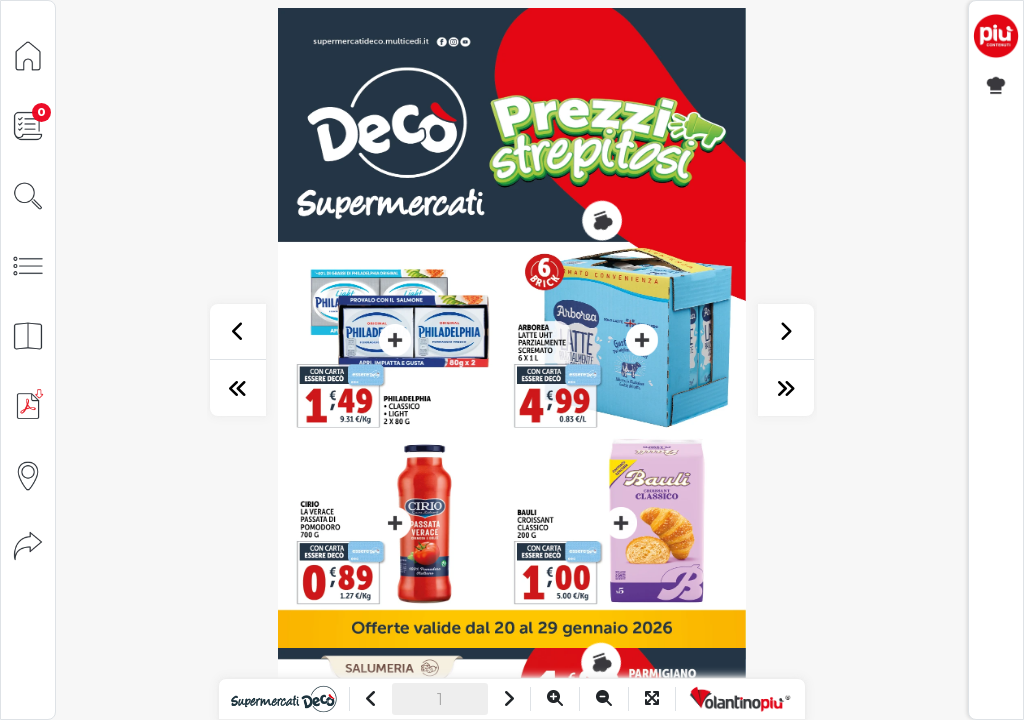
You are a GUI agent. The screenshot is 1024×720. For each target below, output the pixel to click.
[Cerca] (28, 194)
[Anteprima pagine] (28, 334)
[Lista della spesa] (28, 124)
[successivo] (786, 332)
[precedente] (238, 332)
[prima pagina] (238, 388)
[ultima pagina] (786, 388)
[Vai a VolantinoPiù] (740, 699)
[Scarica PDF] (28, 404)
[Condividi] (28, 544)
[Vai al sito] (283, 699)
